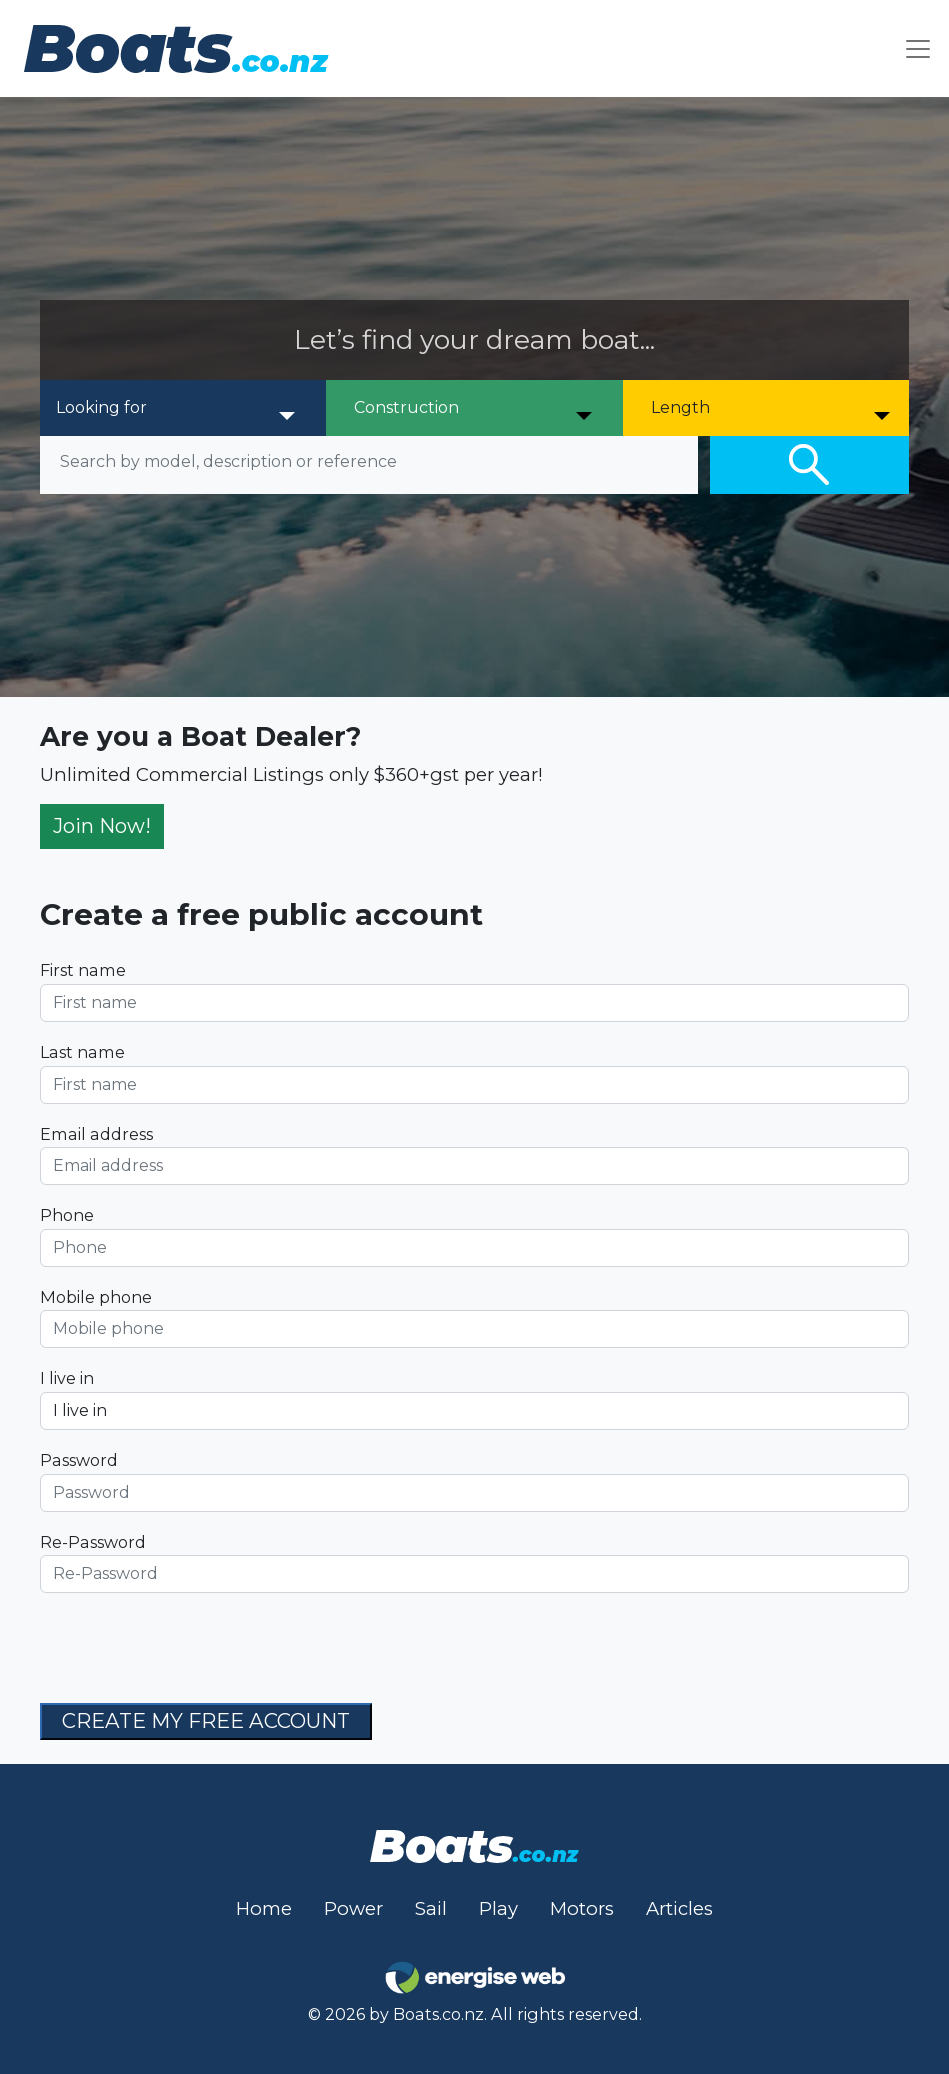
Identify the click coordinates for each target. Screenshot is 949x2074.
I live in (67, 1378)
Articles (679, 1908)
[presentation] (192, 1648)
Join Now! (102, 825)
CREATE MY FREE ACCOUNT (206, 1720)
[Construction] (474, 408)
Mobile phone (96, 1297)
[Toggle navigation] (918, 48)
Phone (67, 1215)
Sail (431, 1908)
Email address (96, 1134)
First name (83, 970)
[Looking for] (176, 408)
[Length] (771, 408)
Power (353, 1908)
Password (79, 1460)
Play (498, 1908)
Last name (82, 1052)
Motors (582, 1908)
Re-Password (93, 1542)
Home (264, 1908)
